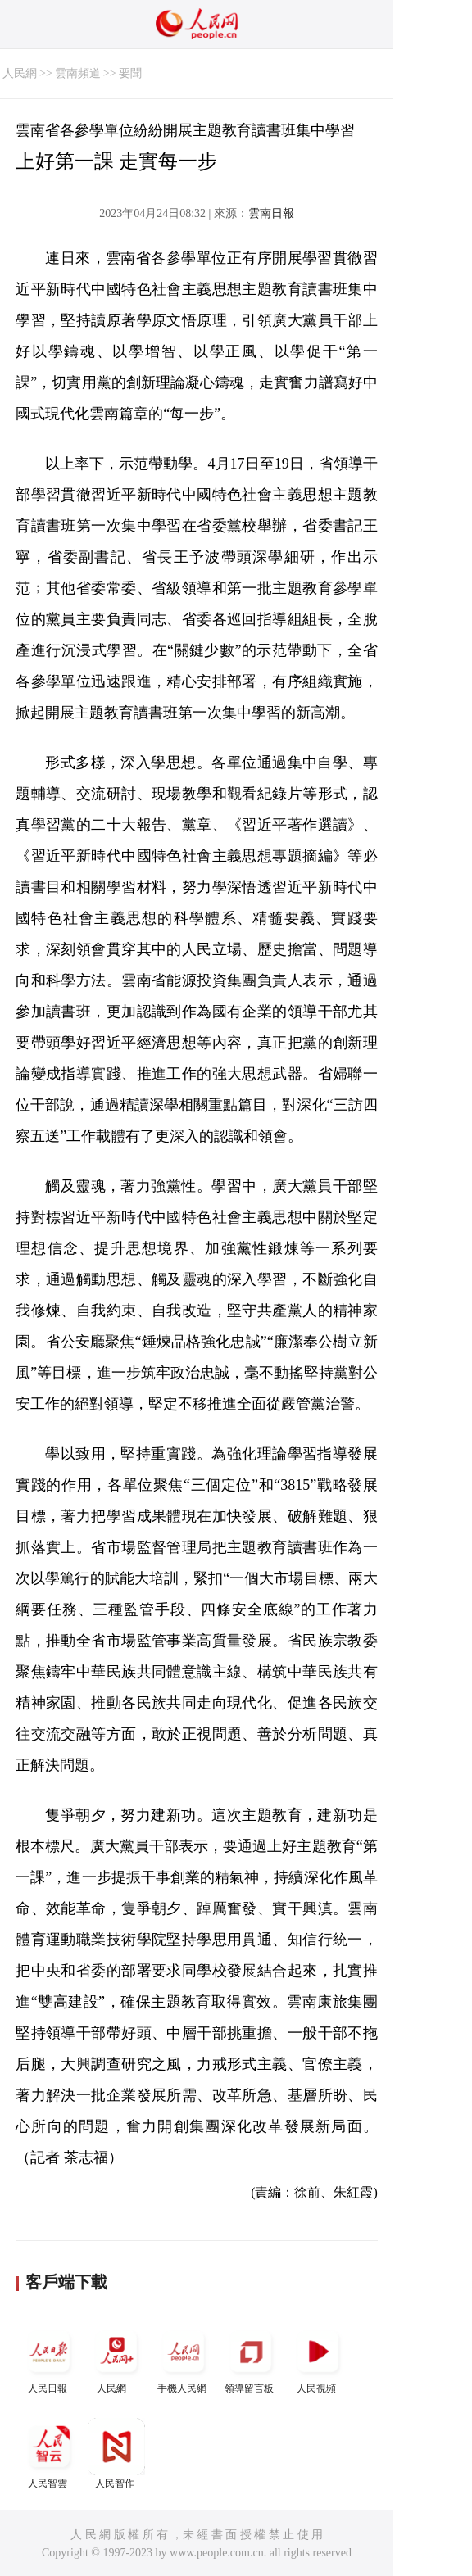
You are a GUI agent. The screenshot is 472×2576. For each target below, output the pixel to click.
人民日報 (49, 2358)
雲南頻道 (78, 73)
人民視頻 (318, 2358)
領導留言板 (250, 2358)
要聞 (130, 73)
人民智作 (116, 2453)
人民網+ (116, 2358)
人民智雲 (49, 2453)
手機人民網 (183, 2358)
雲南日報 (271, 213)
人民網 (19, 73)
